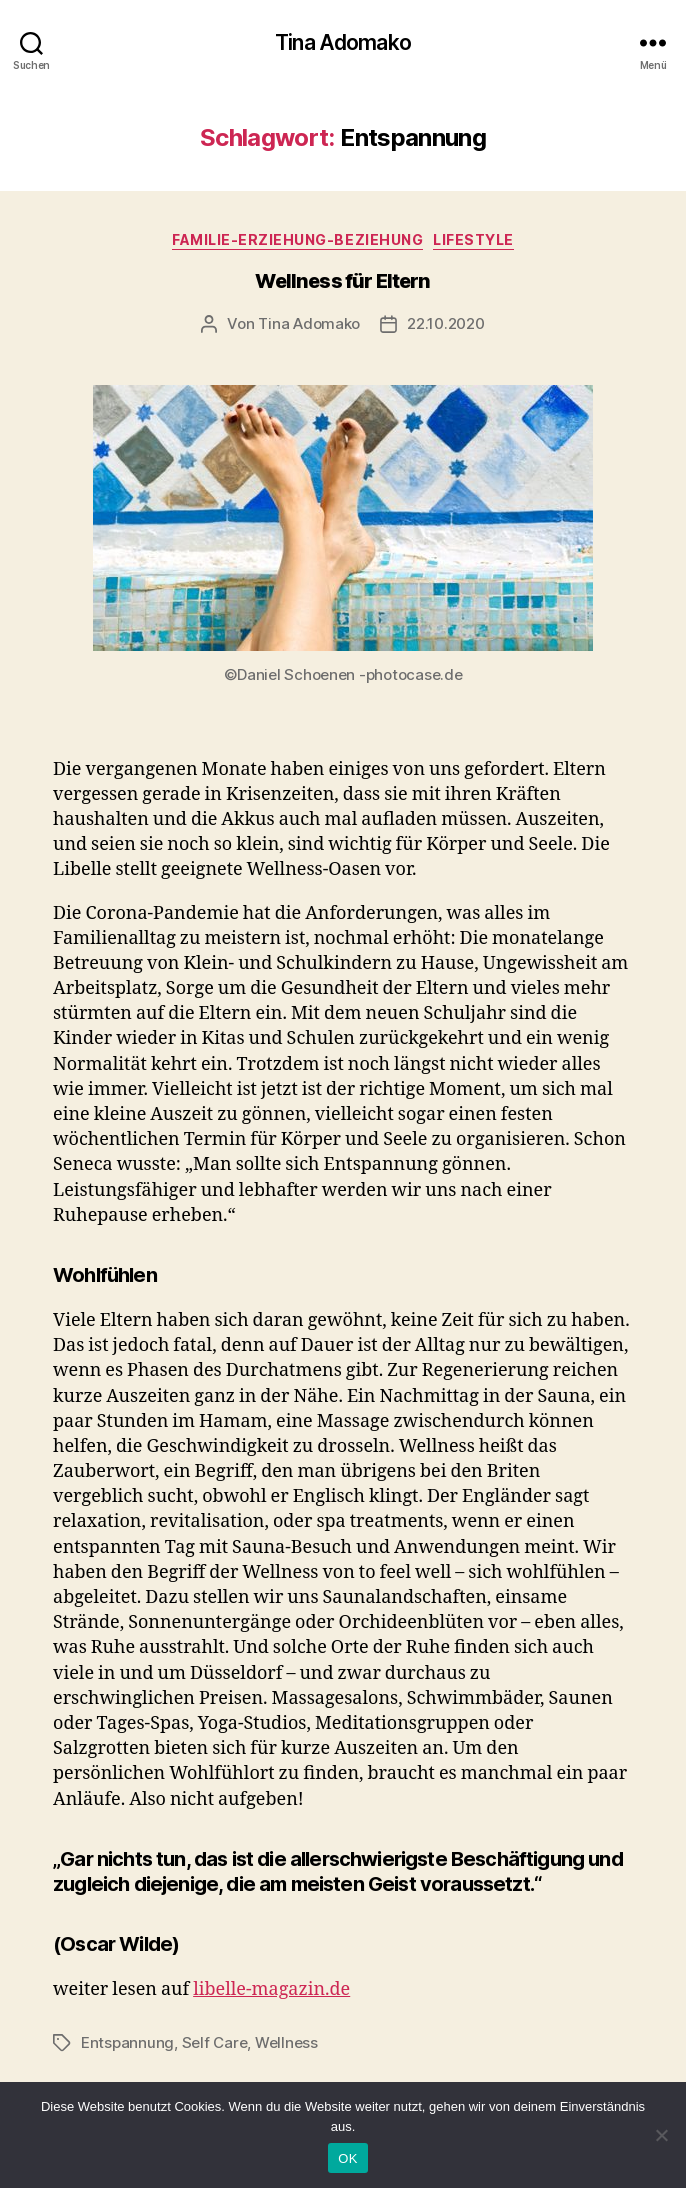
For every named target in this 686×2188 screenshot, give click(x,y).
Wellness (286, 2042)
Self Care (215, 2042)
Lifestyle (473, 239)
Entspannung (127, 2042)
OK (347, 2158)
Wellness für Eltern (342, 281)
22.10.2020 (445, 323)
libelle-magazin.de (271, 1989)
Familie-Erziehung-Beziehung (297, 239)
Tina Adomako (343, 42)
